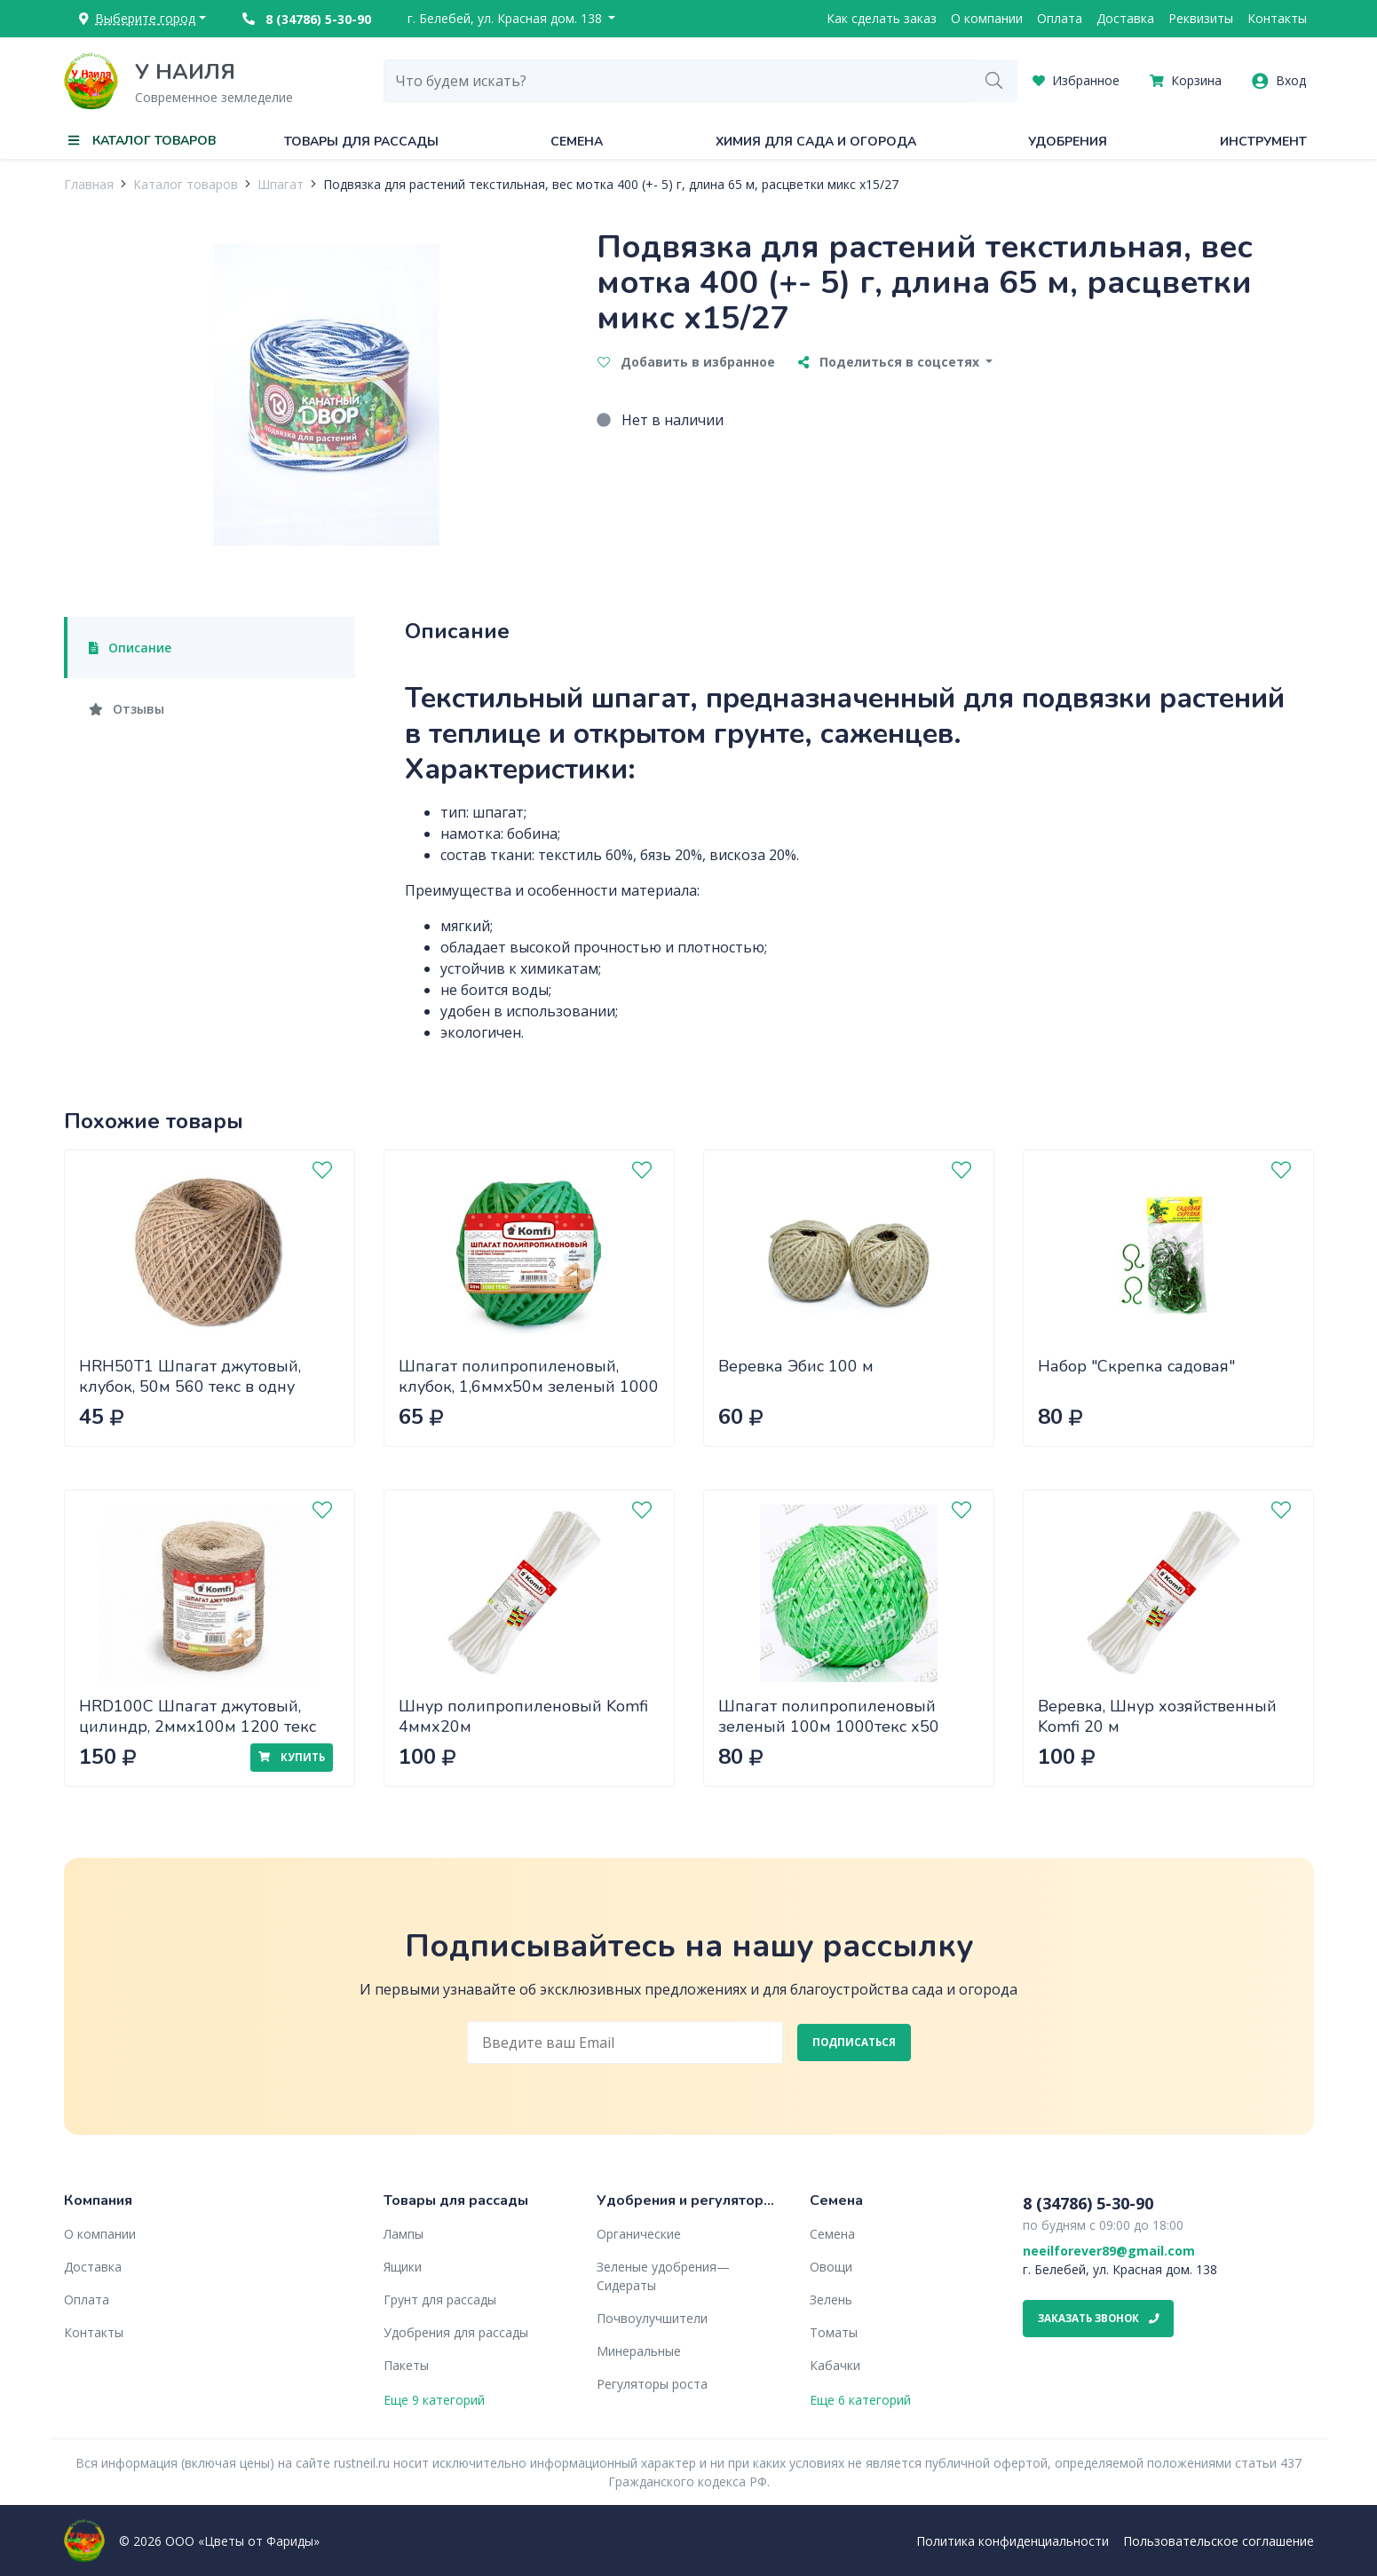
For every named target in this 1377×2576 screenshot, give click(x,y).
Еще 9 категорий (434, 2399)
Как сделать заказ (882, 18)
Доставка (1125, 18)
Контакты (1277, 18)
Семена (576, 141)
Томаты (834, 2332)
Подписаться (854, 2042)
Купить (291, 1757)
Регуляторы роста (652, 2383)
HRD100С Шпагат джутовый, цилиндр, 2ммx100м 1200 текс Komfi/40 (197, 1726)
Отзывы (127, 708)
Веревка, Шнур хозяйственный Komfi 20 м (1157, 1716)
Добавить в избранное (686, 361)
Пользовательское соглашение (1218, 2541)
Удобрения (1067, 141)
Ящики (403, 2266)
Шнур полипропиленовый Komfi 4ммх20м (523, 1716)
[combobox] (677, 80)
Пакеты (406, 2365)
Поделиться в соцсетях (890, 361)
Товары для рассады (361, 141)
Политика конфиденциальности (1012, 2541)
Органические (639, 2233)
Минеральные (639, 2351)
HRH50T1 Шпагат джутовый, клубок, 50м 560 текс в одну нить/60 (190, 1386)
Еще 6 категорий (860, 2399)
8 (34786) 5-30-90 (306, 19)
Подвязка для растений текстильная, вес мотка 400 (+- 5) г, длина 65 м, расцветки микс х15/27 (610, 184)
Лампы (403, 2233)
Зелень (831, 2299)
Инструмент (1263, 141)
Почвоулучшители (652, 2318)
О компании (987, 18)
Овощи (831, 2266)
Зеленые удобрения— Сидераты (663, 2276)
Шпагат (280, 184)
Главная (89, 184)
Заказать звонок (1098, 2318)
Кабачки (835, 2365)
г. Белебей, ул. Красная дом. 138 (506, 18)
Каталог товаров (185, 184)
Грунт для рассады (440, 2299)
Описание (130, 647)
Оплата (1059, 18)
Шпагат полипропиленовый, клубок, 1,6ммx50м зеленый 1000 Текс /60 (529, 1386)
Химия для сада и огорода (816, 141)
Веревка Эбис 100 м (796, 1366)
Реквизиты (1200, 18)
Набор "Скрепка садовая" (1136, 1366)
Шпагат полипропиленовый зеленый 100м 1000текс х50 (828, 1716)
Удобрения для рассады (456, 2332)
